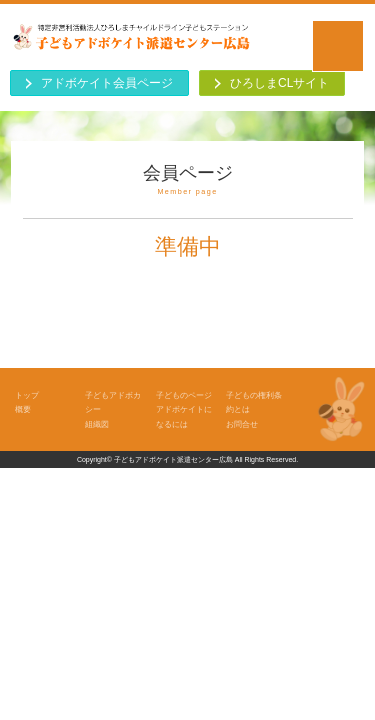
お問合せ (242, 424)
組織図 (97, 424)
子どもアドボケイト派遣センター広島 (173, 459)
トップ (27, 395)
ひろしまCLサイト (279, 83)
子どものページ (184, 395)
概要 (23, 409)
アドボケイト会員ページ (107, 83)
